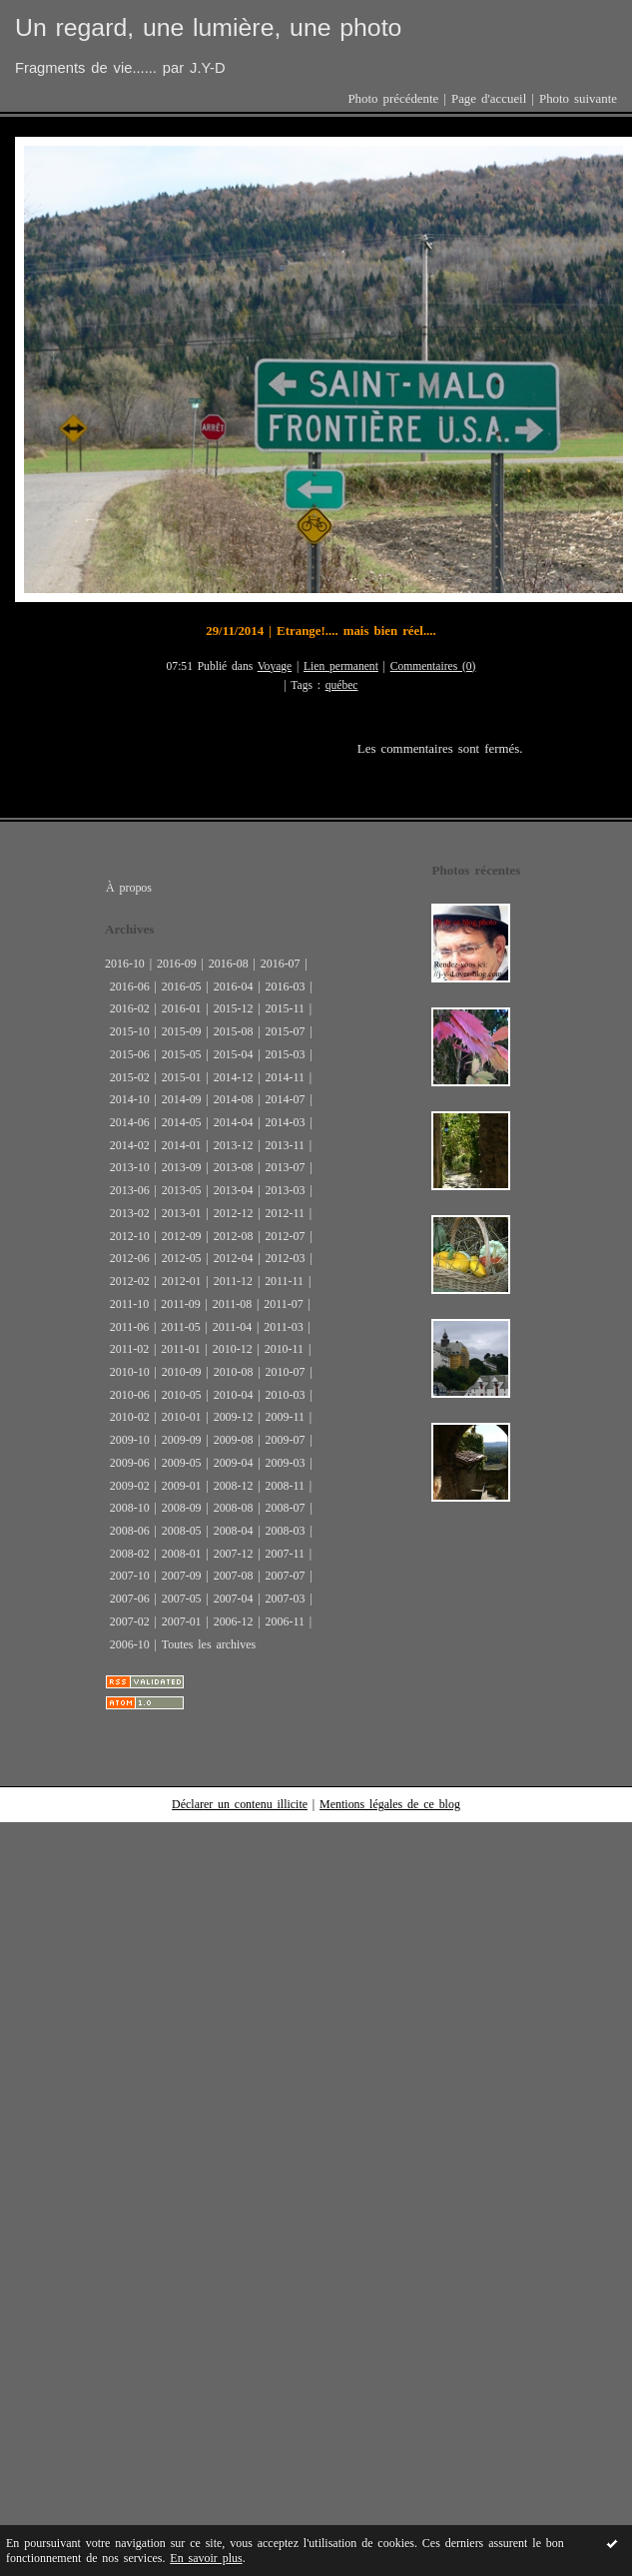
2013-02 (130, 1213)
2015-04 (234, 1054)
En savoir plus (206, 2558)
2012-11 (285, 1213)
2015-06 (130, 1054)
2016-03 (286, 986)
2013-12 (234, 1145)
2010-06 (130, 1395)
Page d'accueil (488, 99)
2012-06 (130, 1258)
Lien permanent (341, 666)
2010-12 (233, 1349)
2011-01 (180, 1349)
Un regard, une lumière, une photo (208, 27)
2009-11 (285, 1417)
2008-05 (182, 1531)
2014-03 (286, 1122)
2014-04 (234, 1122)
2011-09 (180, 1304)
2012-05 (182, 1258)
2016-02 (130, 1008)
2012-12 (234, 1213)
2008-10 (130, 1508)
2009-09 (182, 1440)
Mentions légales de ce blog (389, 1804)
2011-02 (129, 1349)
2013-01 (182, 1213)
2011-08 (232, 1304)
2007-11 (285, 1554)
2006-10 (130, 1644)
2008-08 (234, 1508)
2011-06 (129, 1327)
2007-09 (182, 1576)
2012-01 (182, 1281)
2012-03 (286, 1258)
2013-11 (285, 1145)
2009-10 (130, 1440)
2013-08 (234, 1167)
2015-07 (286, 1031)
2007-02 (130, 1621)
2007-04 (234, 1599)
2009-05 (182, 1463)
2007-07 (286, 1576)
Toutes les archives (209, 1644)
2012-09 (182, 1236)
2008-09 (182, 1508)
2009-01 (182, 1486)
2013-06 (130, 1190)
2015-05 (182, 1054)
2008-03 (286, 1531)
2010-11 (284, 1349)
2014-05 (182, 1122)
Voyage (275, 666)
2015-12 (234, 1008)
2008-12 (234, 1486)
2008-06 (130, 1531)
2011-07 (283, 1304)
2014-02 (130, 1145)
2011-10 (129, 1304)
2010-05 (182, 1395)
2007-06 (130, 1599)
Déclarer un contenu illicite (240, 1804)
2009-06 (130, 1463)
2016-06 (130, 986)
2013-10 (130, 1167)
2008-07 (286, 1508)
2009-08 (234, 1440)
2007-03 (286, 1599)
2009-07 (286, 1440)
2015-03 (286, 1054)
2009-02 (130, 1486)
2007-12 (234, 1554)
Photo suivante (578, 99)
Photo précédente (392, 99)
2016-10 (125, 963)
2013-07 (286, 1167)
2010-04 (234, 1395)
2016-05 (182, 986)
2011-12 (233, 1281)
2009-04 (234, 1463)
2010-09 (182, 1372)
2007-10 (130, 1576)
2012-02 (130, 1281)
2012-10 (130, 1236)
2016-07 (281, 963)
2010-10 (130, 1372)
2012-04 (234, 1258)
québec (341, 685)
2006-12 (234, 1621)
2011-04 (232, 1327)
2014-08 (234, 1099)
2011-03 (283, 1327)
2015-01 (182, 1077)
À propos (129, 888)
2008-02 (130, 1554)
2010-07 (286, 1372)
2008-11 (285, 1486)
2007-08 (234, 1576)
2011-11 (284, 1281)
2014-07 (286, 1099)
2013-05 (182, 1190)
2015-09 (182, 1031)
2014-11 (285, 1077)
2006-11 (285, 1621)
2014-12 (234, 1077)
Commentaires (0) (433, 666)
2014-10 (130, 1099)
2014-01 (182, 1145)
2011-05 (180, 1327)
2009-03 (286, 1463)
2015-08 (234, 1031)
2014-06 (130, 1122)
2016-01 (182, 1008)
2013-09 (182, 1167)
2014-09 (182, 1099)
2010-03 (286, 1395)
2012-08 (234, 1236)
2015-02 (130, 1077)
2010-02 (130, 1417)
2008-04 (234, 1531)
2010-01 (182, 1417)
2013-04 (234, 1190)
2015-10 (130, 1031)
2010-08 (234, 1372)
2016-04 (234, 986)
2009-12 (234, 1417)
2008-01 (182, 1554)
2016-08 (229, 963)
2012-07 (286, 1236)
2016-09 (177, 963)
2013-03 (286, 1190)
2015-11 (285, 1008)
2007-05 (182, 1599)
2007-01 (182, 1621)
